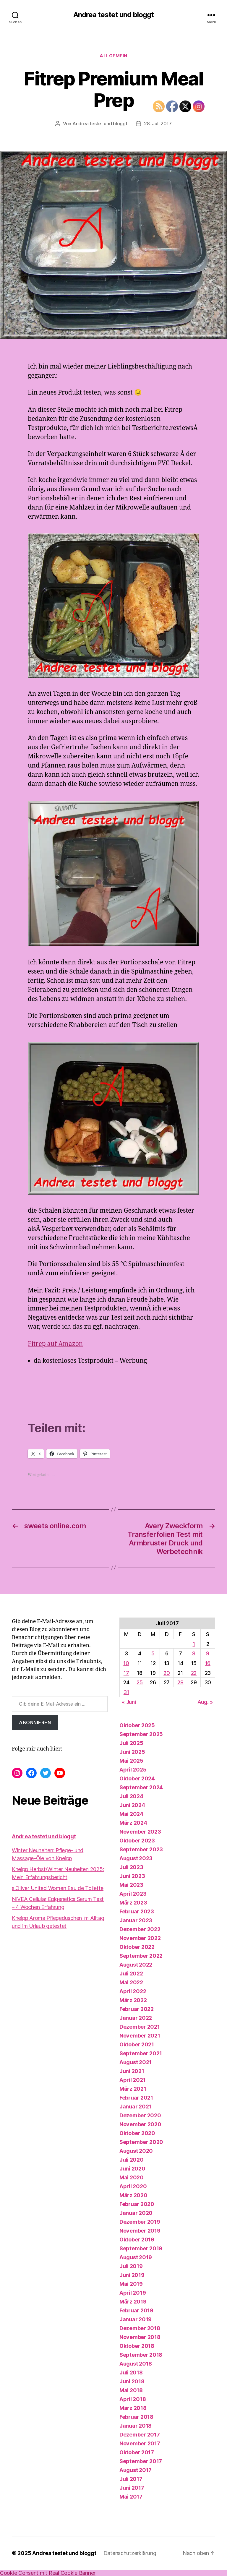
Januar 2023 (135, 1920)
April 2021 (132, 2080)
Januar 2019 (135, 2319)
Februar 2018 (136, 2417)
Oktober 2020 (137, 2133)
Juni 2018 (132, 2381)
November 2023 (140, 1832)
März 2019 (133, 2301)
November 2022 (140, 1938)
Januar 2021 (135, 2106)
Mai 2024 (131, 1814)
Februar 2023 (136, 1911)
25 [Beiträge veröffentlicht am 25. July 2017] (139, 1682)
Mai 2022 (131, 1982)
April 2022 (132, 1991)
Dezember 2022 (139, 1929)
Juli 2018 (131, 2372)
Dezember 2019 (139, 2222)
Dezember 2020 (140, 2115)
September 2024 (141, 1787)
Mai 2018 (131, 2390)
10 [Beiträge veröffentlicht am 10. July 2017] (126, 1663)
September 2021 (140, 2053)
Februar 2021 (136, 2098)
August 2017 (135, 2470)
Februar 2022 (136, 2009)
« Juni (129, 1702)
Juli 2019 (131, 2266)
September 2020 (141, 2142)
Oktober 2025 (137, 1725)
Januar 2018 (135, 2426)
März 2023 (133, 1902)
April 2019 (132, 2293)
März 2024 (133, 1823)
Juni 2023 (132, 1876)
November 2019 (139, 2231)
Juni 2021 (131, 2071)
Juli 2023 (131, 1867)
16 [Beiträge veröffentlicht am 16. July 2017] (207, 1663)
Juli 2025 (131, 1743)
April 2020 (133, 2186)
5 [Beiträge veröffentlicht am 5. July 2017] (153, 1653)
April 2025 (132, 1769)
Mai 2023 (131, 1885)
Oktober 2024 (137, 1778)
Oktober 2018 (136, 2346)
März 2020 (133, 2195)
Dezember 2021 (139, 2027)
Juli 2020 (131, 2160)
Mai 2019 (131, 2284)
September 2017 (140, 2461)
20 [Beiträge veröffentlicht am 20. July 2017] (166, 1673)
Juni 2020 (132, 2168)
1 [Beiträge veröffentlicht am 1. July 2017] (194, 1644)
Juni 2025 (132, 1752)
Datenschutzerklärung (129, 2553)
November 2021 (139, 2035)
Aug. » (205, 1702)
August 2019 (135, 2257)
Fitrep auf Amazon (55, 1344)
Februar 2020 (136, 2204)
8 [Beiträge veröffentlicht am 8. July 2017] (193, 1653)
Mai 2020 (131, 2177)
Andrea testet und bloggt (113, 14)
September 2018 (140, 2355)
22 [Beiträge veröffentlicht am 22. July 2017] (194, 1673)
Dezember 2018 (139, 2328)
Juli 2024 (131, 1796)
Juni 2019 (132, 2275)
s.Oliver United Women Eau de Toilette (57, 1888)
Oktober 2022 (137, 1947)
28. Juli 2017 (158, 123)
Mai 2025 (131, 1761)
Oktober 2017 (136, 2452)
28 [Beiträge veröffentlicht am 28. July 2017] (180, 1682)
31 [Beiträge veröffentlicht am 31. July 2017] (126, 1692)
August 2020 (136, 2151)
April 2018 (132, 2399)
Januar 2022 (135, 2018)
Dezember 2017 (139, 2434)
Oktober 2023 (137, 1840)
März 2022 (133, 2000)
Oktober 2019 (136, 2239)
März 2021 (132, 2089)
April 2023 (132, 1894)
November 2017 (139, 2443)
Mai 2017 (130, 2497)
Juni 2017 (131, 2488)
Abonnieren (35, 1722)
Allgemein (113, 56)
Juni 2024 (132, 1805)
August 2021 (135, 2062)
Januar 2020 (136, 2213)
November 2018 (139, 2337)
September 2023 (141, 1849)
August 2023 (136, 1858)
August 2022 (135, 1965)
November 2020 (140, 2124)
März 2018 (133, 2408)
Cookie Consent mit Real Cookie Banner (47, 2573)
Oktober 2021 (136, 2044)
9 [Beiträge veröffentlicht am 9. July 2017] (207, 1653)
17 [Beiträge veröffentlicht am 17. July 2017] (126, 1673)
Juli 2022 (131, 1973)
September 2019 (140, 2248)
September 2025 (141, 1734)
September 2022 (141, 1956)
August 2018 (135, 2364)
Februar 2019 (136, 2310)
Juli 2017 (130, 2479)
